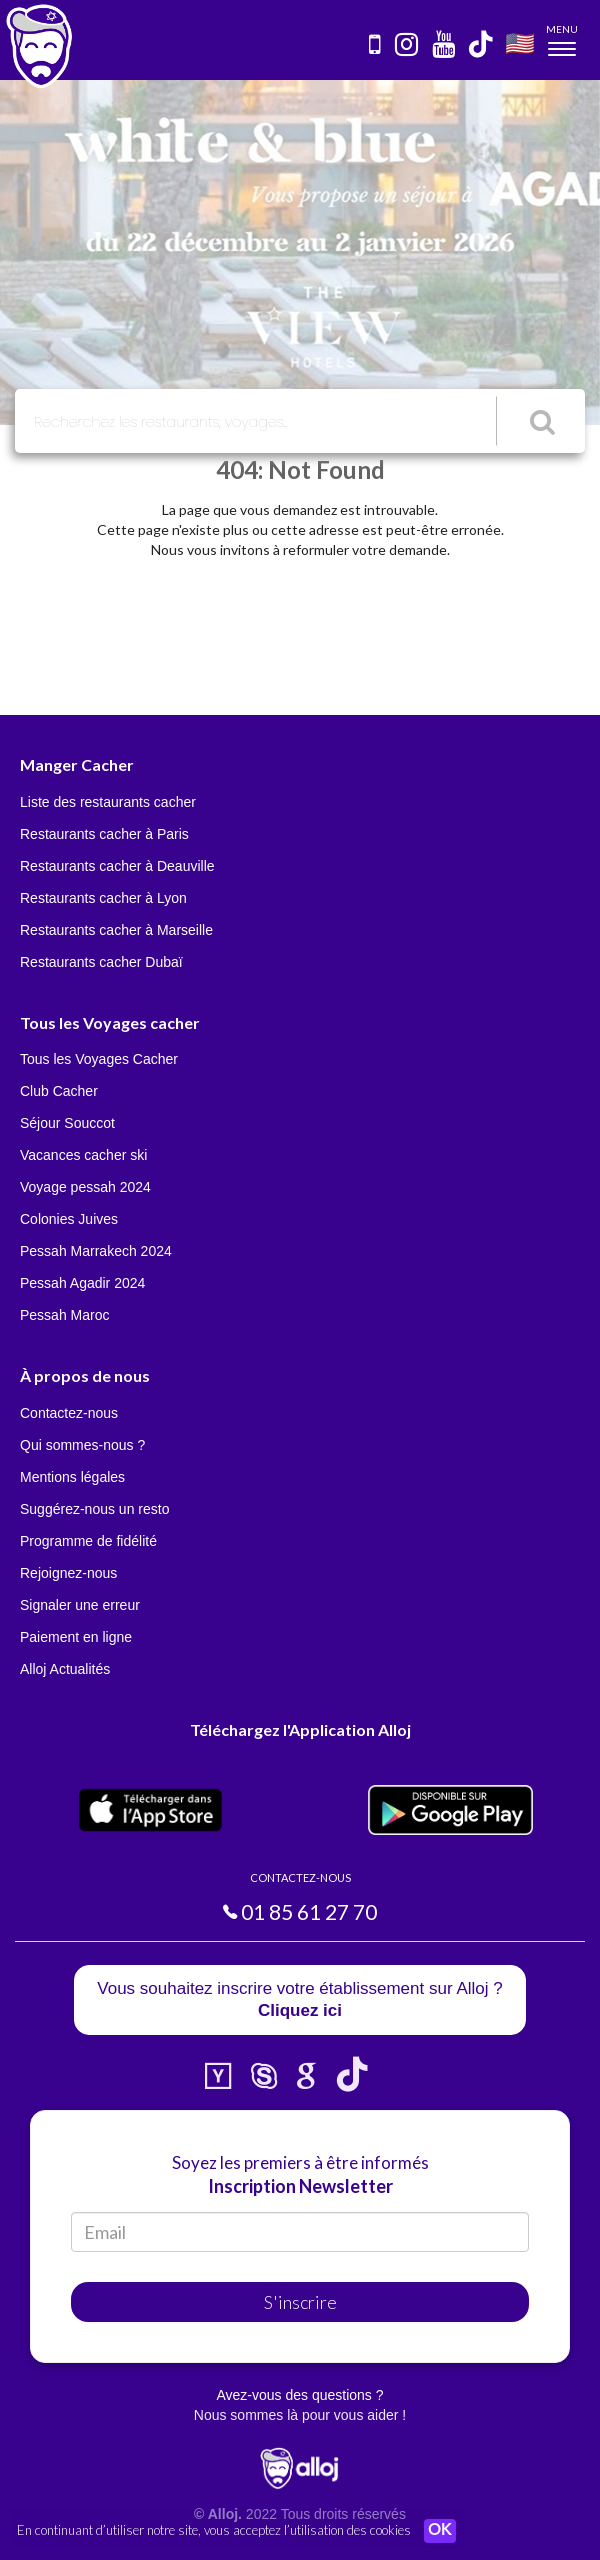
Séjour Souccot (67, 1123)
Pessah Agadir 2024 (82, 1283)
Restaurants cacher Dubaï (101, 962)
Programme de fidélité (88, 1541)
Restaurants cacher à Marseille (116, 930)
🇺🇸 (520, 42)
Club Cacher (59, 1091)
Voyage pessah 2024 (85, 1187)
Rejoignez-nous (68, 1573)
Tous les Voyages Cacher (99, 1059)
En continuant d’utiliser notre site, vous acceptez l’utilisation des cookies (214, 2530)
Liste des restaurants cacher (108, 802)
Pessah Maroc (64, 1315)
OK (440, 2531)
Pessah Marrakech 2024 (96, 1251)
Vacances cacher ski (83, 1155)
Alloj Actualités (65, 1669)
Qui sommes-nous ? (82, 1445)
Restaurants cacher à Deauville (117, 866)
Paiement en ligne (76, 1637)
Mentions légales (72, 1477)
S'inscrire (300, 2302)
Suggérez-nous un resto (94, 1509)
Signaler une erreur (80, 1605)
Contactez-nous (69, 1413)
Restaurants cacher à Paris (104, 834)
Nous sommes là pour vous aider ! (300, 2415)
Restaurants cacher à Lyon (103, 898)
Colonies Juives (69, 1219)
